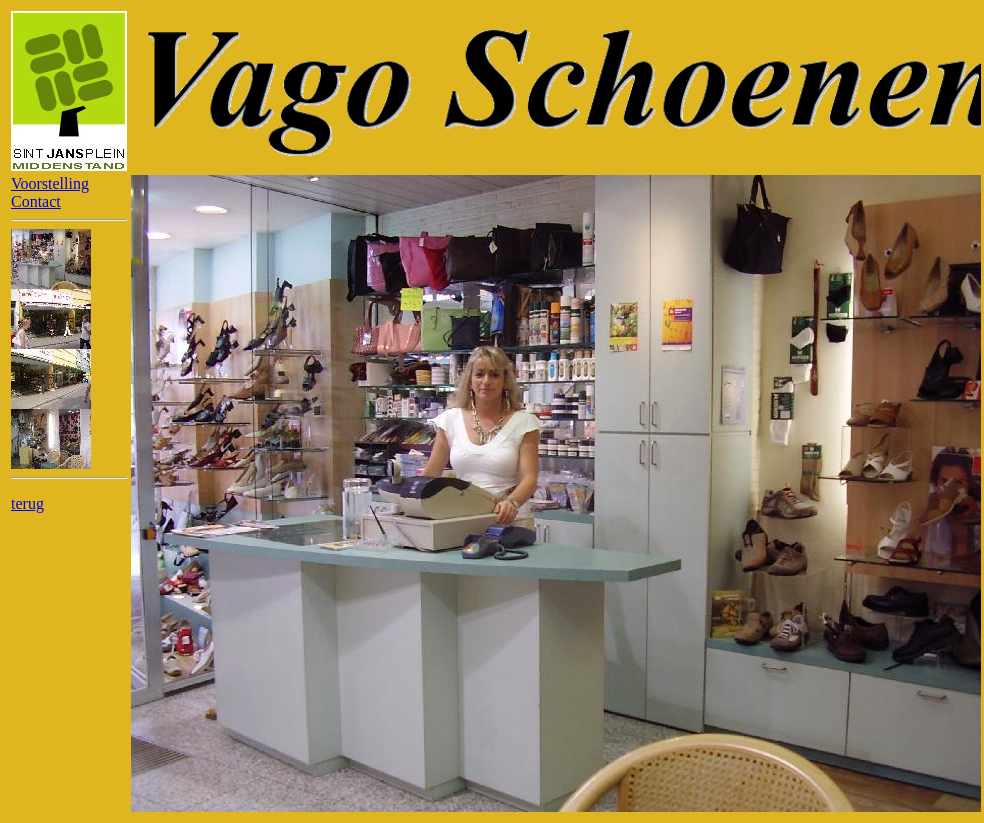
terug (27, 503)
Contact (36, 201)
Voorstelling (50, 183)
